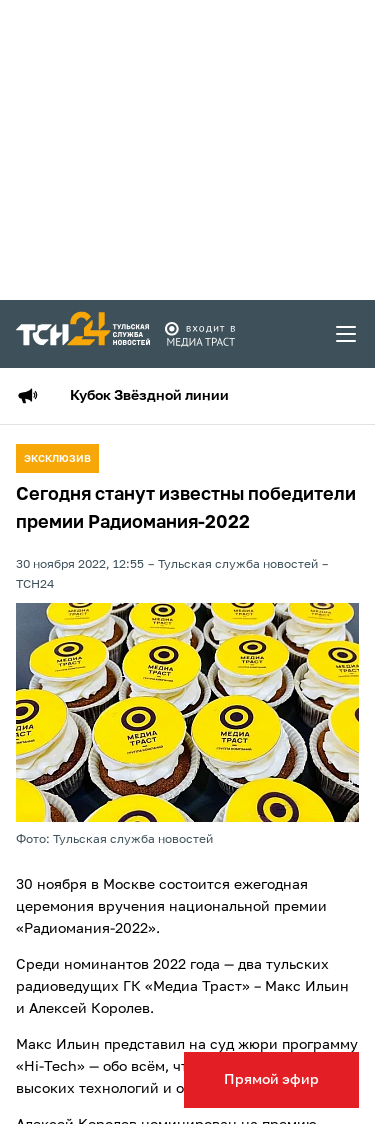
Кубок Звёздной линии (149, 396)
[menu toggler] (347, 334)
